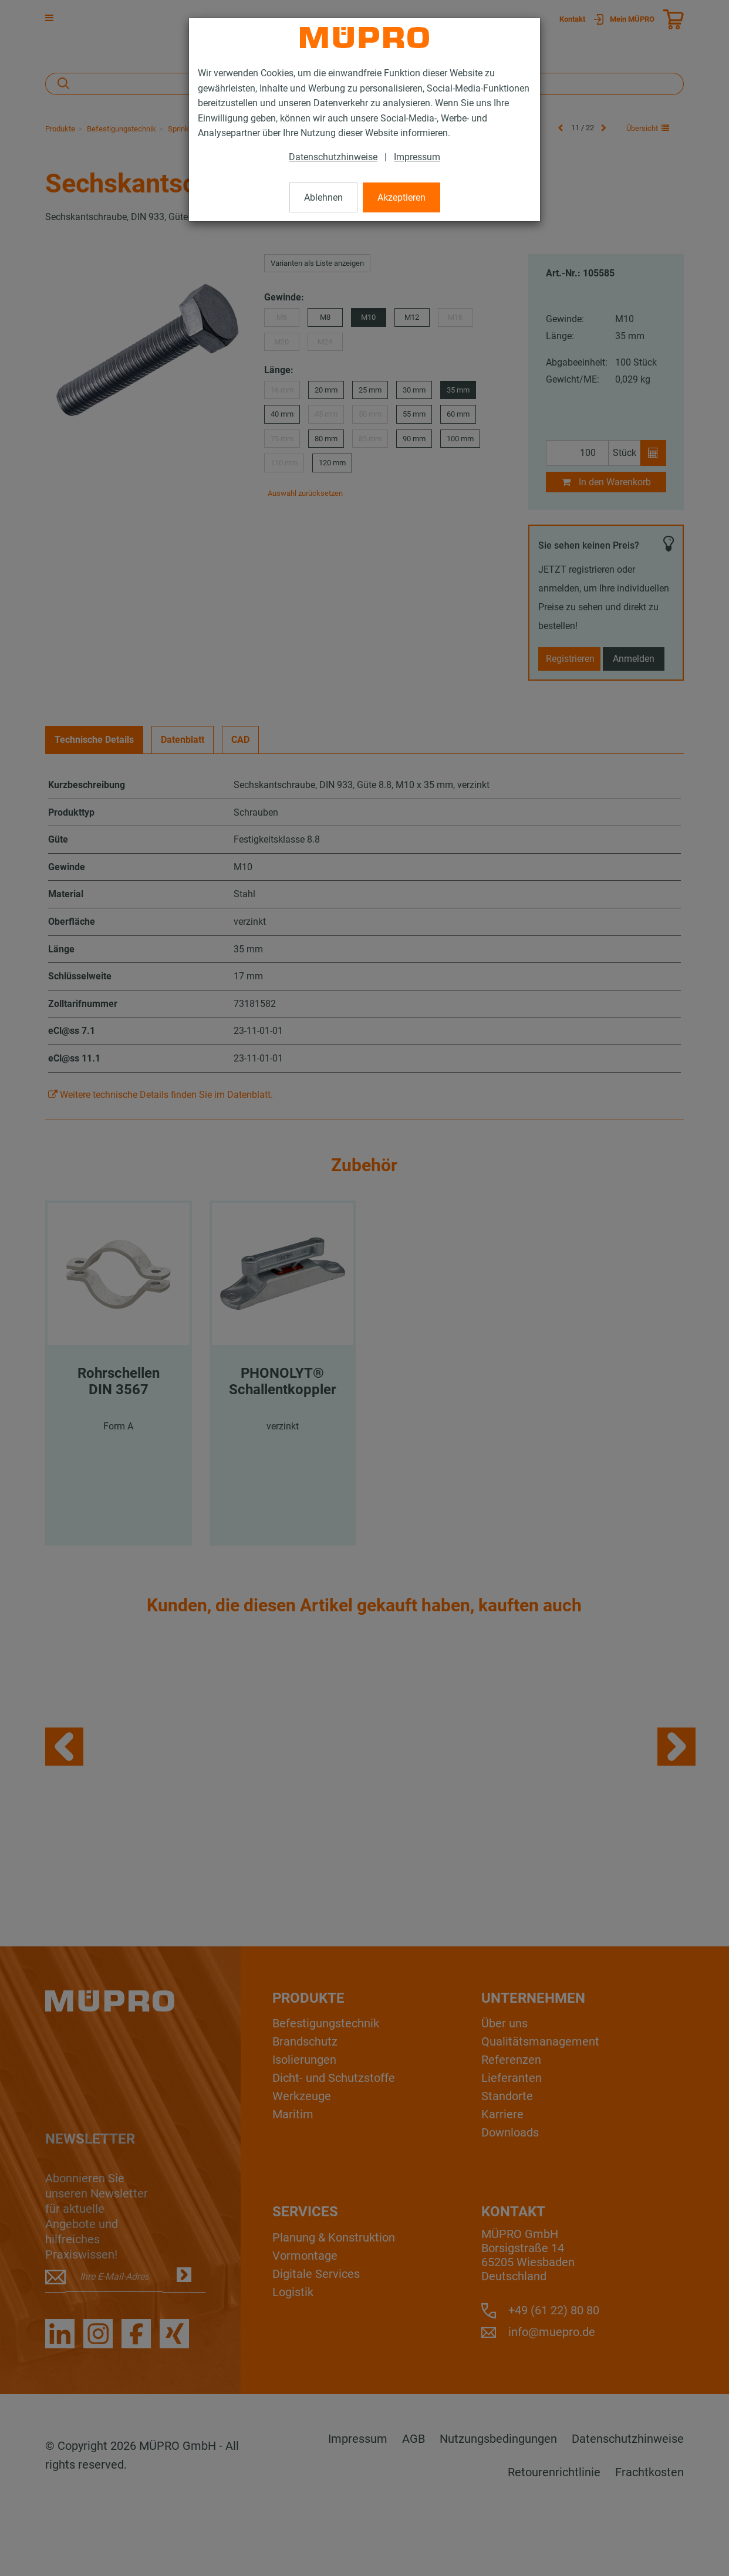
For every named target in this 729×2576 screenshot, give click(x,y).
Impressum (417, 157)
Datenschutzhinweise (333, 157)
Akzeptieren (401, 197)
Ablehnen (323, 197)
